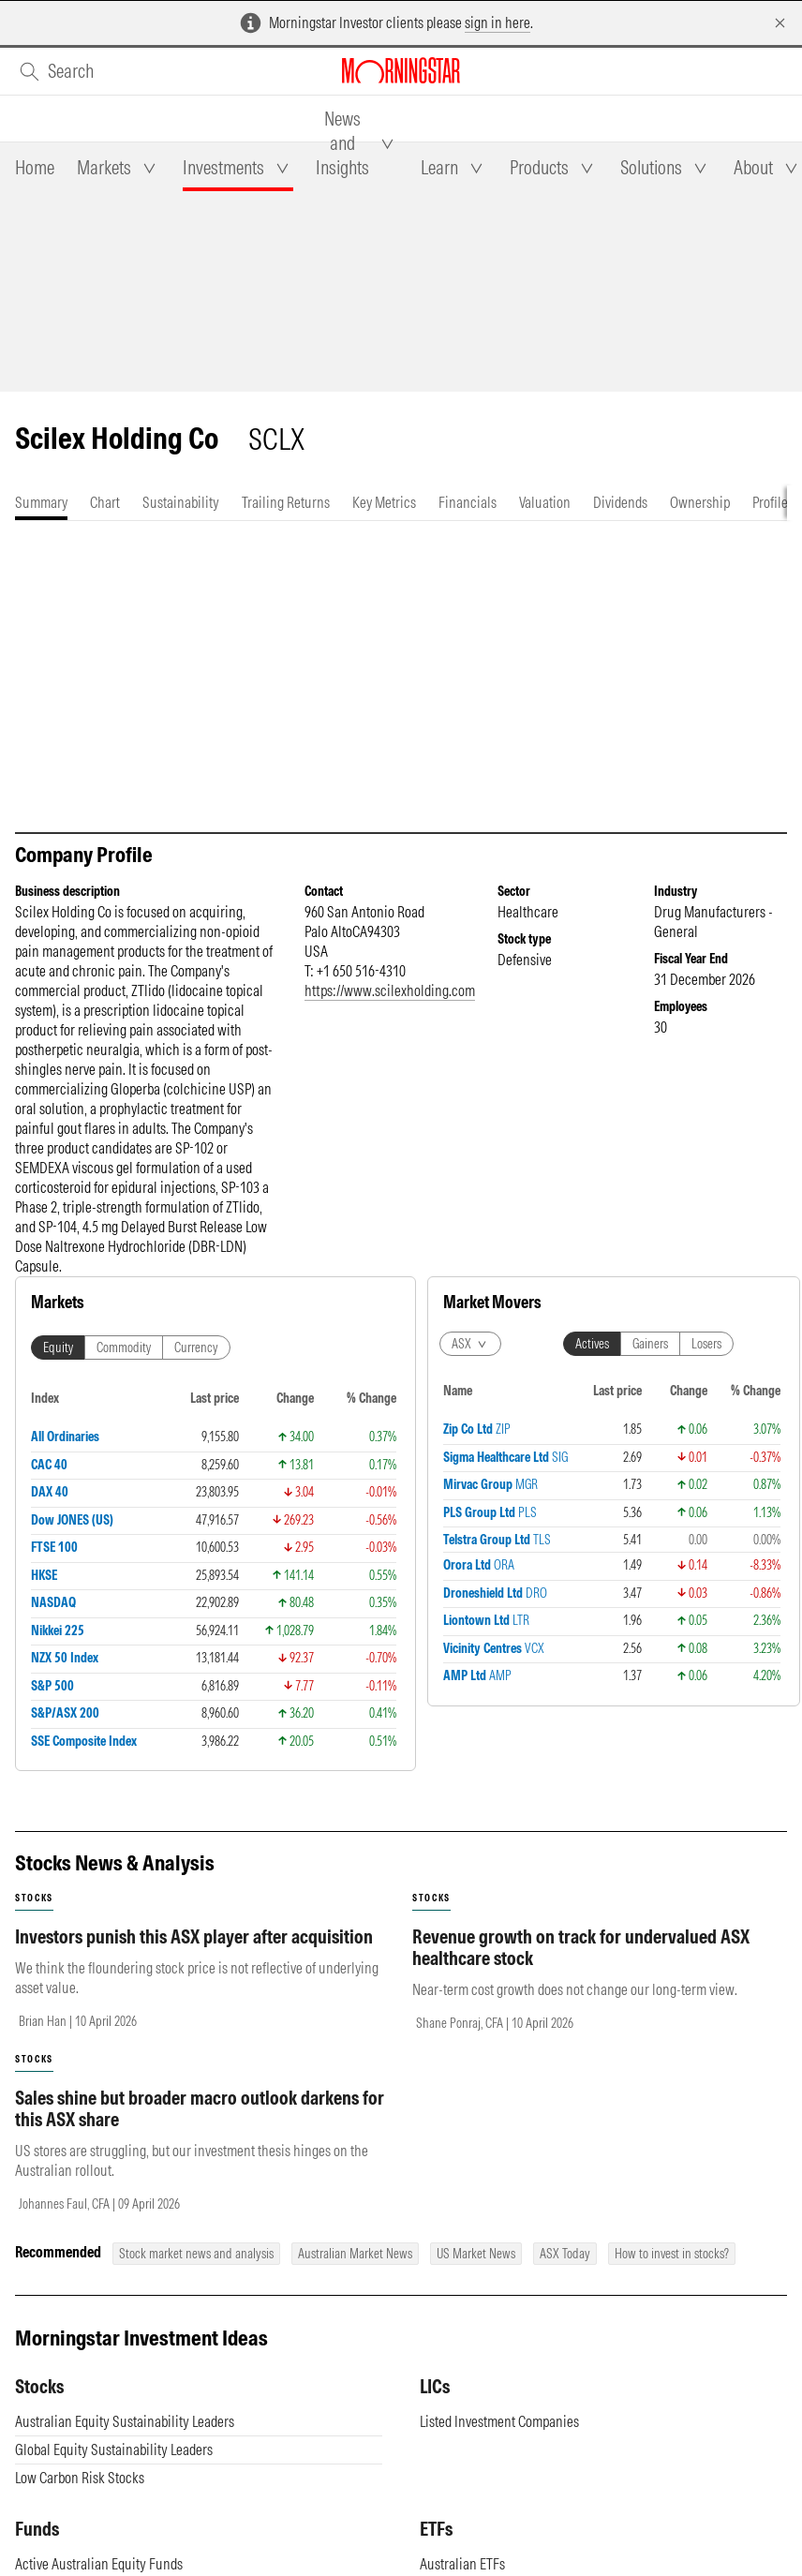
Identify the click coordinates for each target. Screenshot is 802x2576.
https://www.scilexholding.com (389, 990)
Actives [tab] (592, 1343)
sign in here (497, 22)
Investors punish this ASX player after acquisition (194, 1936)
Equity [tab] (58, 1347)
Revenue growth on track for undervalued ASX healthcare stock (581, 1947)
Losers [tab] (706, 1343)
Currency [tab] (196, 1347)
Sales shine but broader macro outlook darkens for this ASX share (199, 2108)
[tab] (34, 167)
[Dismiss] (780, 23)
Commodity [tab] (124, 1347)
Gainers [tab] (650, 1343)
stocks (34, 1898)
